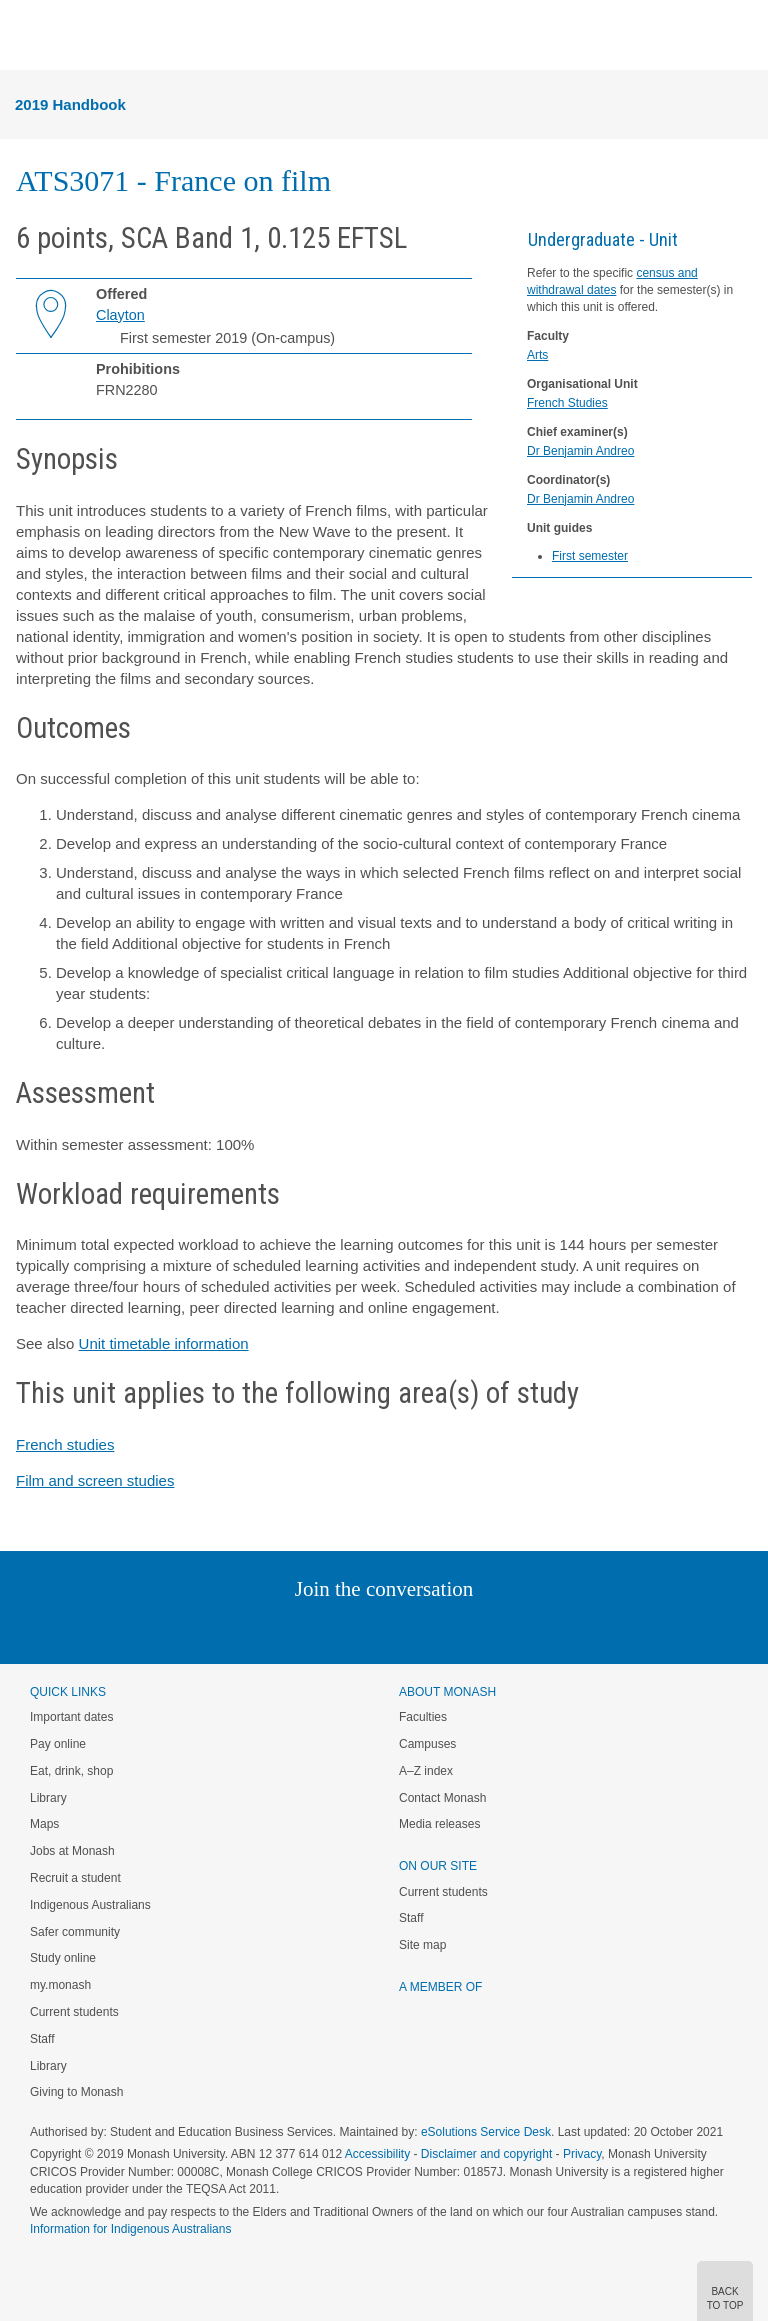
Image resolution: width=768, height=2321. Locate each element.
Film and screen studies (95, 1480)
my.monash (60, 1985)
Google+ (399, 1629)
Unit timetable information (164, 1343)
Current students (74, 2012)
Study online (63, 1958)
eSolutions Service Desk (486, 2132)
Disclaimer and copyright (486, 2154)
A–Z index (426, 1771)
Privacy (582, 2154)
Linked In (283, 1629)
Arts (537, 355)
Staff (42, 2039)
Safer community (75, 1932)
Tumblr (439, 1629)
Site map (422, 1945)
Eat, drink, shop (71, 1771)
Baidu (523, 1629)
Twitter (326, 1629)
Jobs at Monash (72, 1851)
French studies (65, 1444)
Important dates (71, 1717)
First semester (590, 556)
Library (48, 1798)
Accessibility (377, 2154)
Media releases (439, 1824)
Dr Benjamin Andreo (580, 451)
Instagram (242, 1629)
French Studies (567, 403)
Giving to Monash (76, 2092)
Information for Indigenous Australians (130, 2229)
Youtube (479, 1629)
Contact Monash (442, 1798)
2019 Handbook (70, 104)
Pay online (58, 1744)
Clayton (120, 315)
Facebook (363, 1629)
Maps (44, 1824)
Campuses (427, 1744)
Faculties (423, 1717)
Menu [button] (26, 36)
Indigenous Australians (90, 1905)
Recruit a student (75, 1878)
